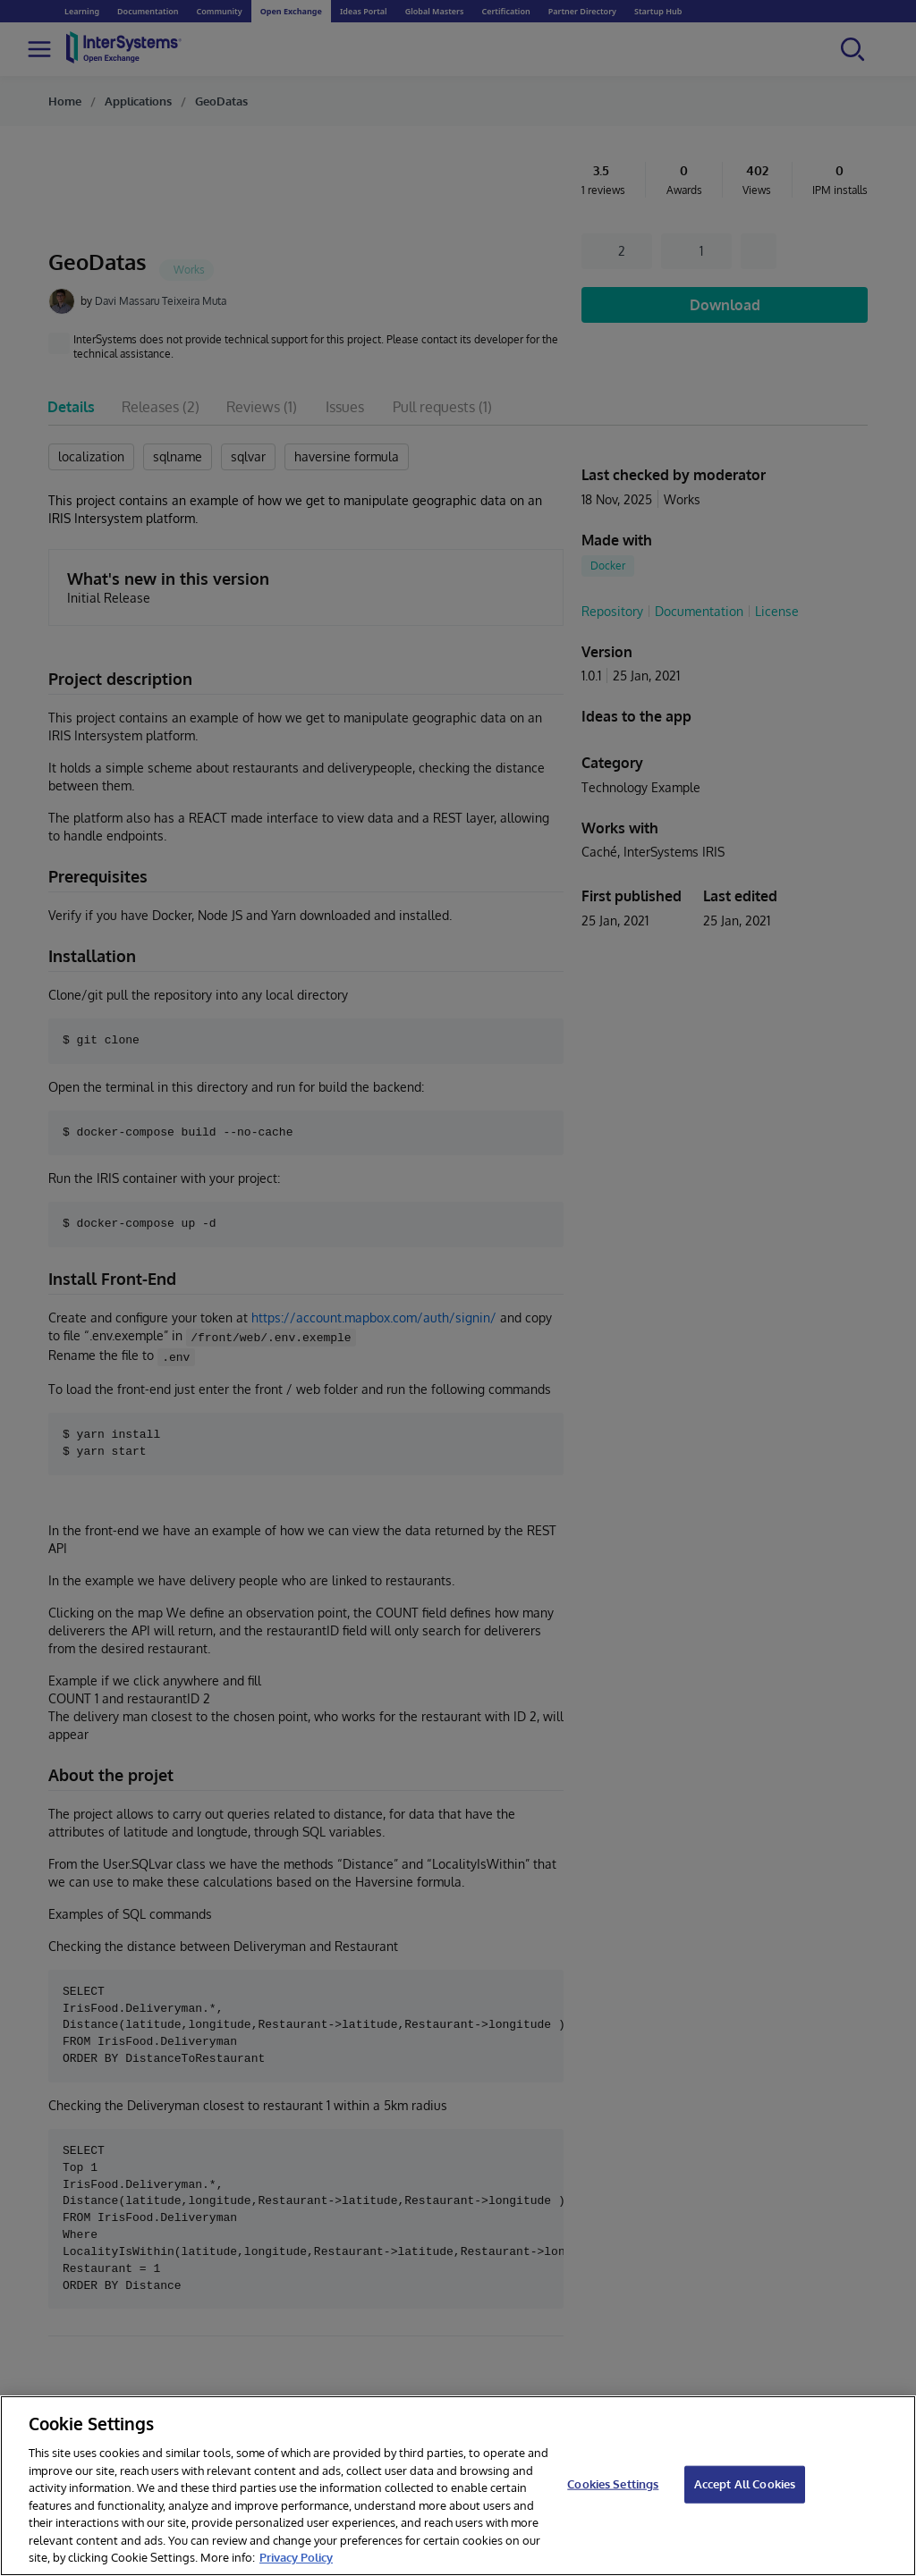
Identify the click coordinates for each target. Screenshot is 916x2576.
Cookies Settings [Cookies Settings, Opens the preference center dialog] (612, 2484)
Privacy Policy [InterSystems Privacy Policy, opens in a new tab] (296, 2557)
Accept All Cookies (744, 2484)
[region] (458, 2485)
